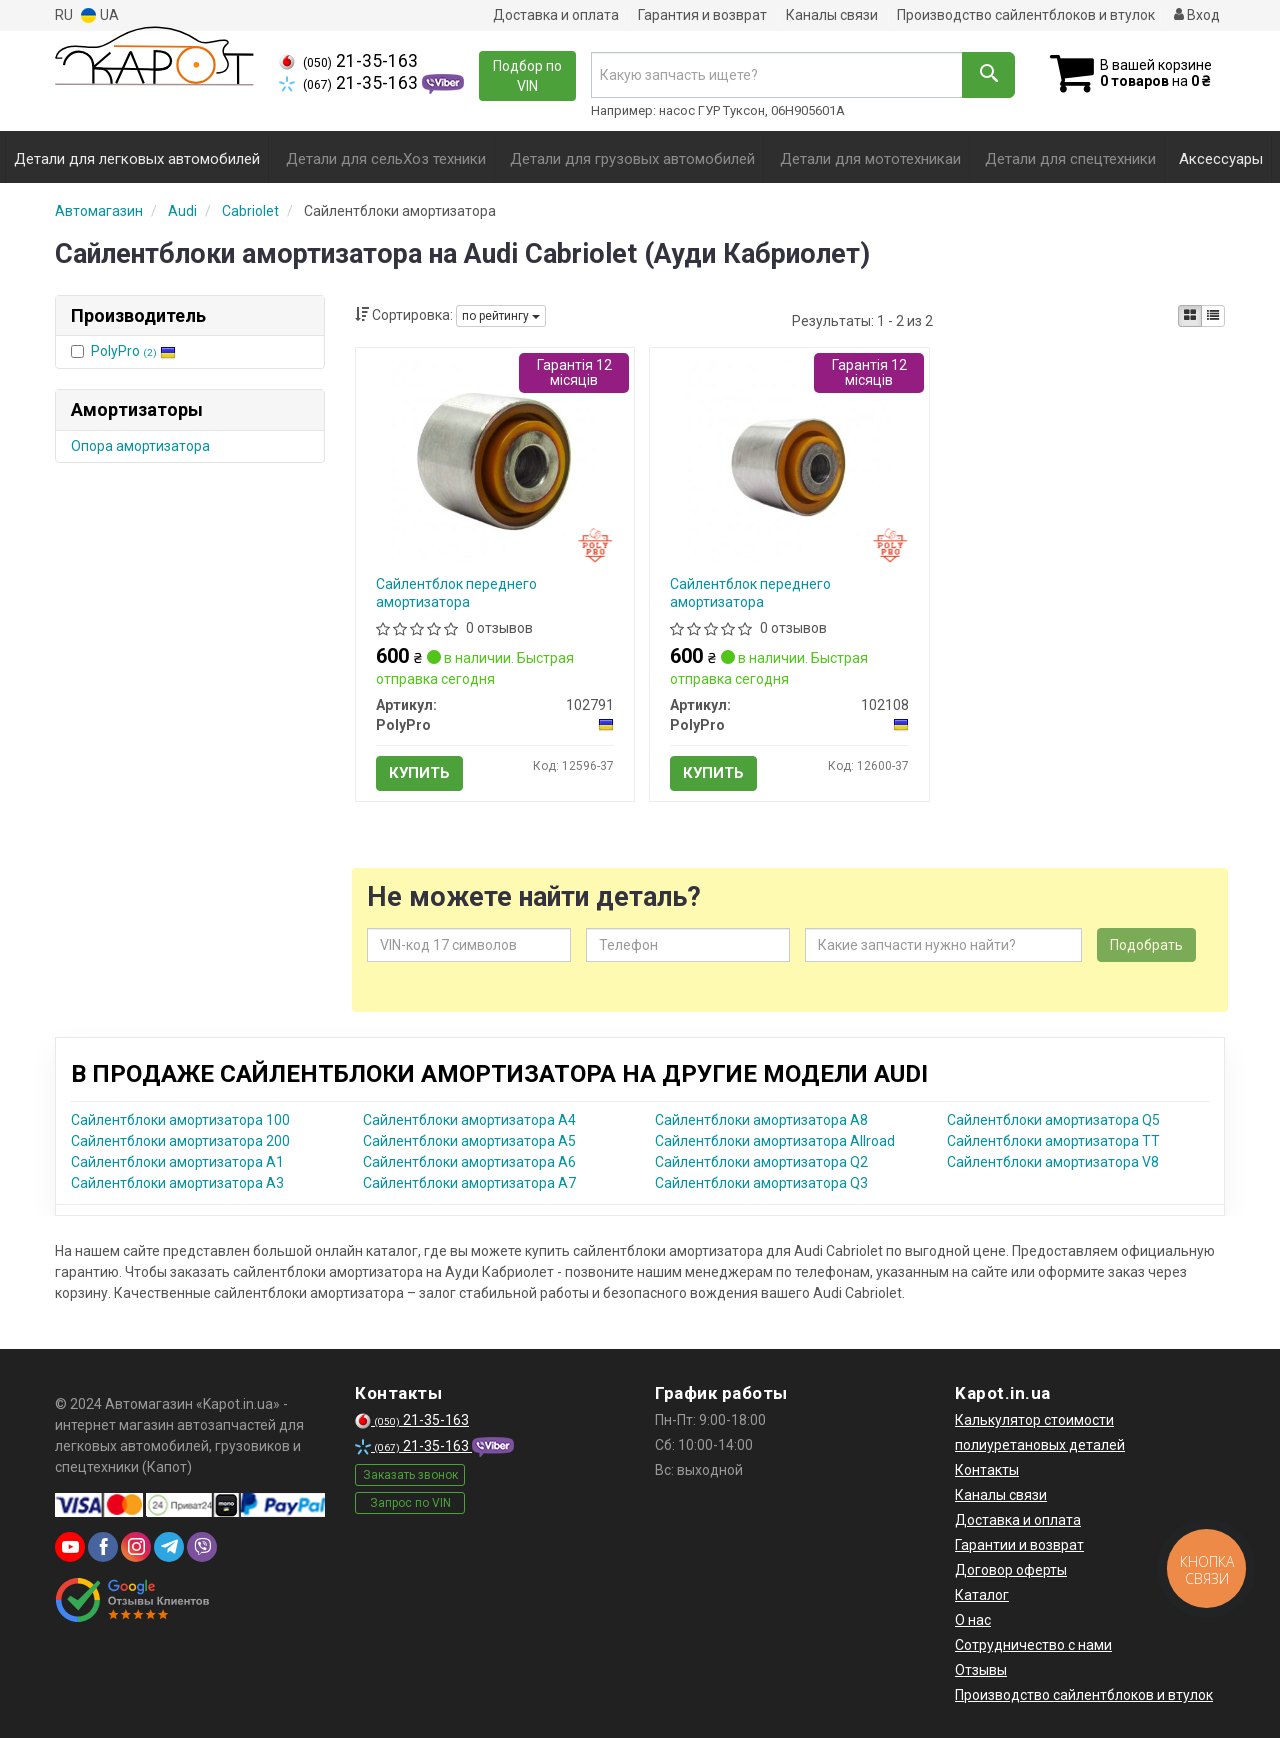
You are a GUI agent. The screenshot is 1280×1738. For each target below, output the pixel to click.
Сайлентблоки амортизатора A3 (177, 1183)
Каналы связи (832, 15)
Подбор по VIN (527, 76)
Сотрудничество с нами (1033, 1645)
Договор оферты (1011, 1570)
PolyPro (133, 351)
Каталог (982, 1595)
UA (100, 15)
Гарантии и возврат (1019, 1545)
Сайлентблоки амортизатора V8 (1053, 1162)
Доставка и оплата (556, 15)
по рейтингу (501, 316)
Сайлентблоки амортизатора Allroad (775, 1141)
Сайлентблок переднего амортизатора (456, 593)
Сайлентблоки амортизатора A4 (469, 1120)
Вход (1197, 15)
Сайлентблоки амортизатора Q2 (761, 1162)
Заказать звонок (410, 1475)
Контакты (987, 1470)
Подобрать (1146, 945)
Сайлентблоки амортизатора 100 (180, 1120)
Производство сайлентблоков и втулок (1026, 15)
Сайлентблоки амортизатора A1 (177, 1162)
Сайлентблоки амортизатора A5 (469, 1141)
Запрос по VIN (410, 1503)
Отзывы (981, 1670)
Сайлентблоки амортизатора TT (1053, 1141)
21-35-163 (348, 61)
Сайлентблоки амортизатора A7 (469, 1183)
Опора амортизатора (140, 446)
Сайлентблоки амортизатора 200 (180, 1141)
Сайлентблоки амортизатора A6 (469, 1162)
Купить (419, 773)
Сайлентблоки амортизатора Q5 (1053, 1120)
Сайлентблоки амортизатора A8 (761, 1120)
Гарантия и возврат (702, 15)
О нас (973, 1620)
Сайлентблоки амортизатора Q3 (761, 1183)
